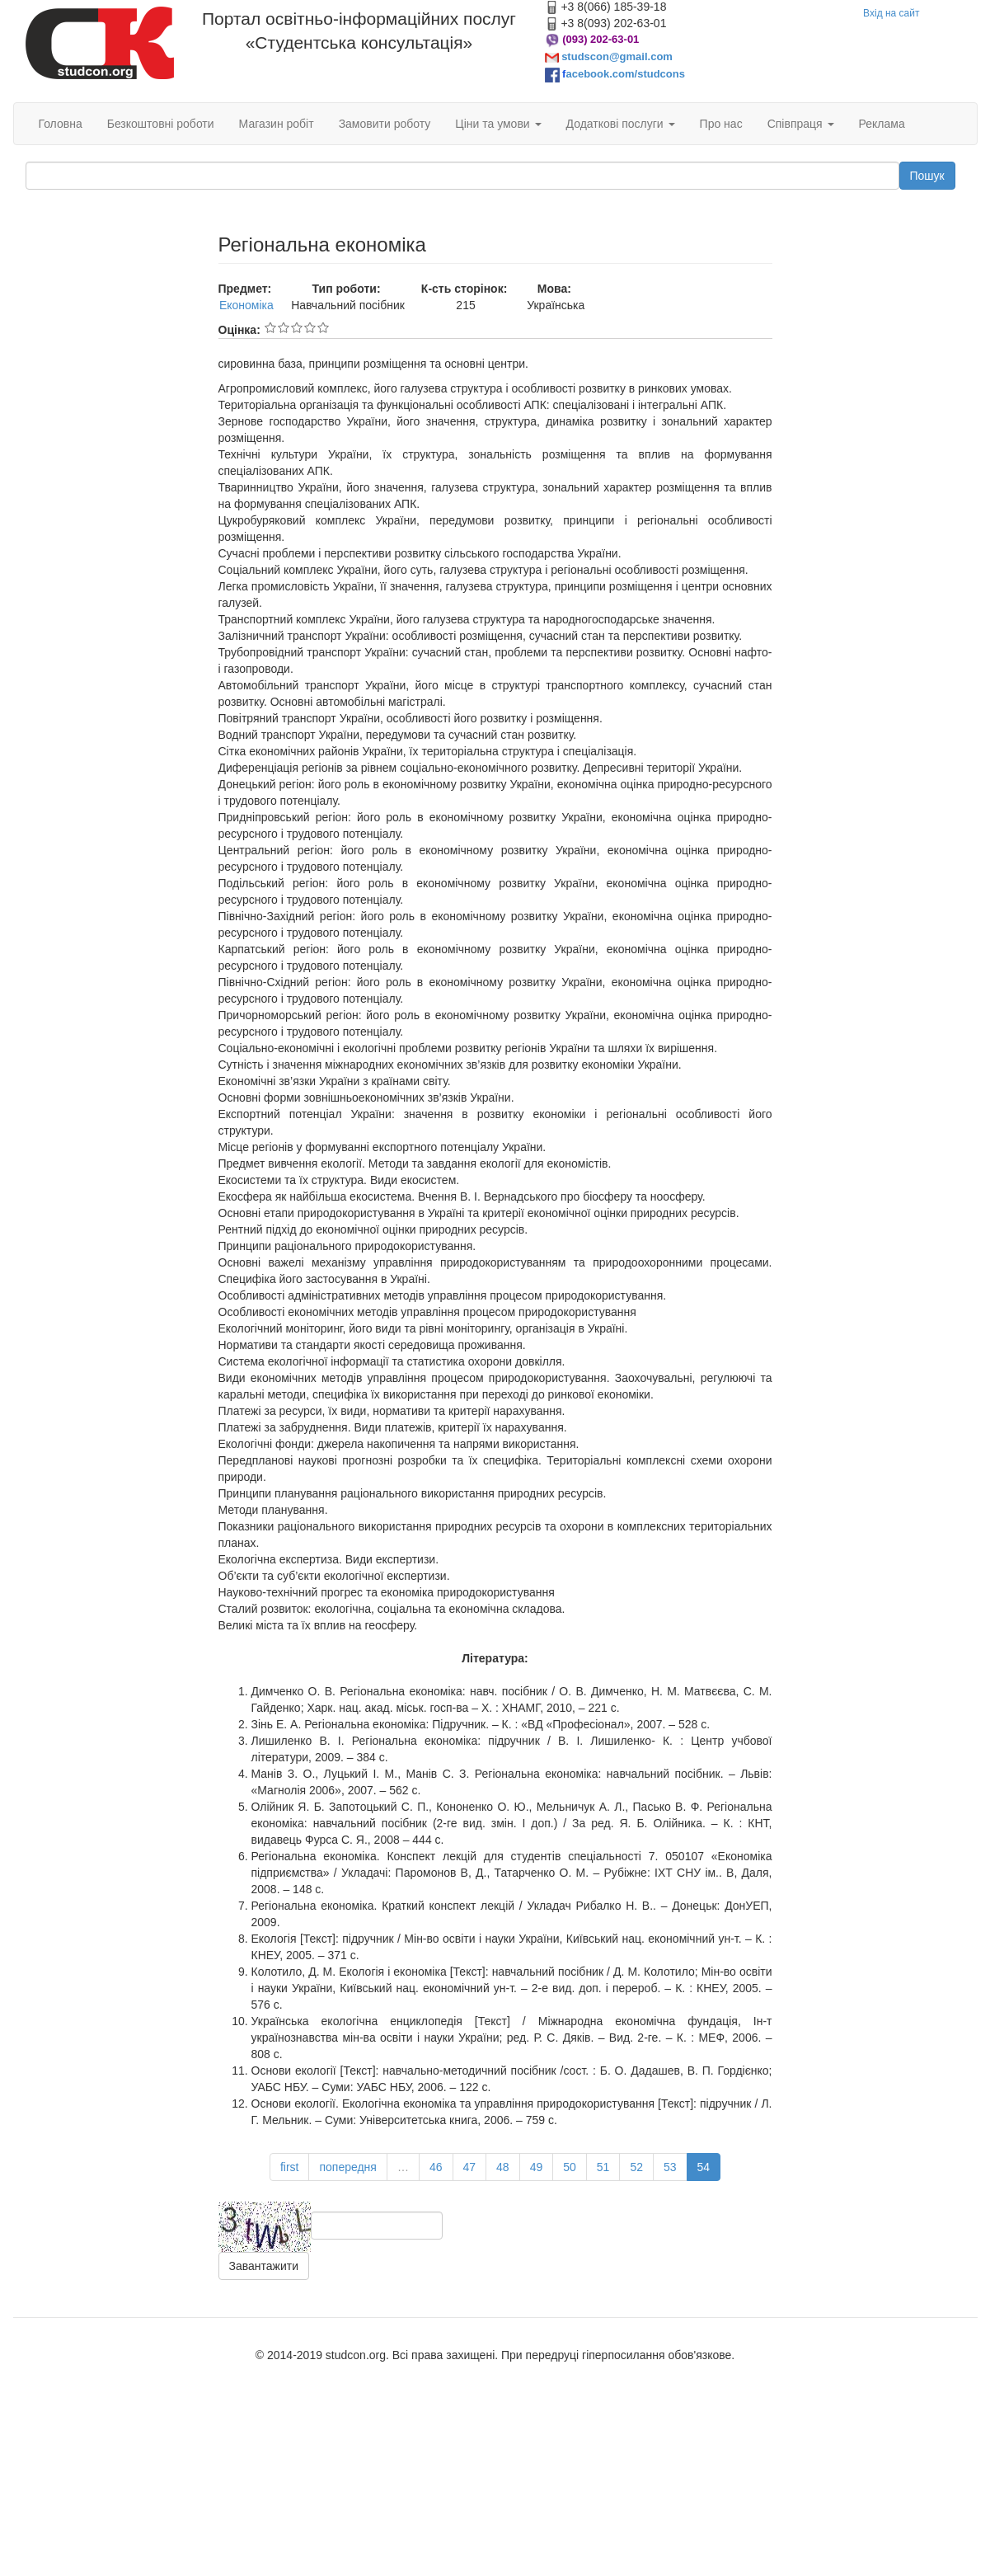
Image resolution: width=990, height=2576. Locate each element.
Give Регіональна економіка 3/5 (296, 327)
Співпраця (800, 123)
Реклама (882, 123)
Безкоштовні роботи (160, 123)
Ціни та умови (498, 123)
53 (670, 2167)
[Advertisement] (110, 316)
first (289, 2167)
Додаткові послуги (620, 123)
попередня (347, 2167)
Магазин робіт (276, 123)
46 (436, 2167)
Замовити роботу (385, 123)
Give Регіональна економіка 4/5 (310, 327)
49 (536, 2167)
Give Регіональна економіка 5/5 (323, 327)
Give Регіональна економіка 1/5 (270, 327)
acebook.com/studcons (624, 74)
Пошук (927, 175)
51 (603, 2167)
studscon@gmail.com (617, 56)
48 (502, 2167)
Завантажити (264, 2266)
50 (569, 2167)
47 (469, 2167)
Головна (60, 123)
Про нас (721, 123)
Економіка (246, 305)
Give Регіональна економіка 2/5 (283, 327)
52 (636, 2167)
